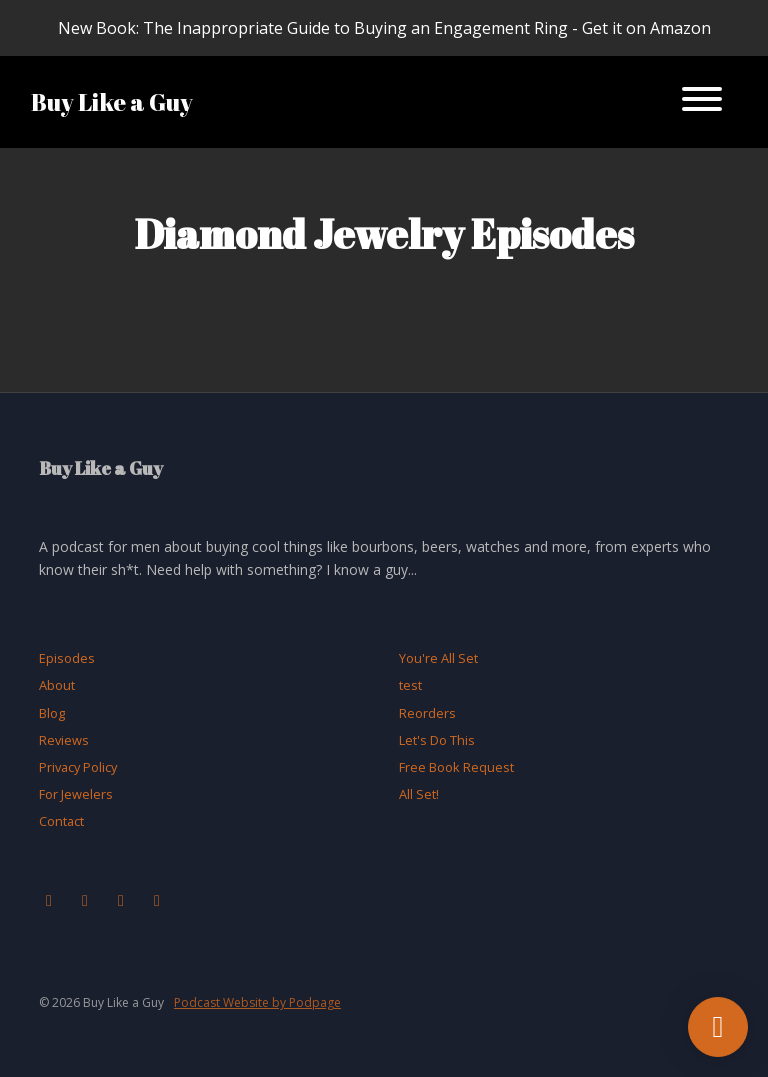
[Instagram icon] (85, 900)
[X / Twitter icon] (121, 900)
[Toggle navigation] (702, 102)
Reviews (64, 740)
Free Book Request (456, 767)
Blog (52, 713)
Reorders (427, 713)
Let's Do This (437, 740)
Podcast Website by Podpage (257, 1002)
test (410, 685)
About (57, 685)
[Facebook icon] (49, 900)
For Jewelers (76, 794)
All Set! (419, 794)
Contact (61, 821)
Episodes (67, 658)
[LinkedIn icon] (157, 900)
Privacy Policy (78, 767)
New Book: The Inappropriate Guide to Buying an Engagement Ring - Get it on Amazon (384, 28)
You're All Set (438, 658)
